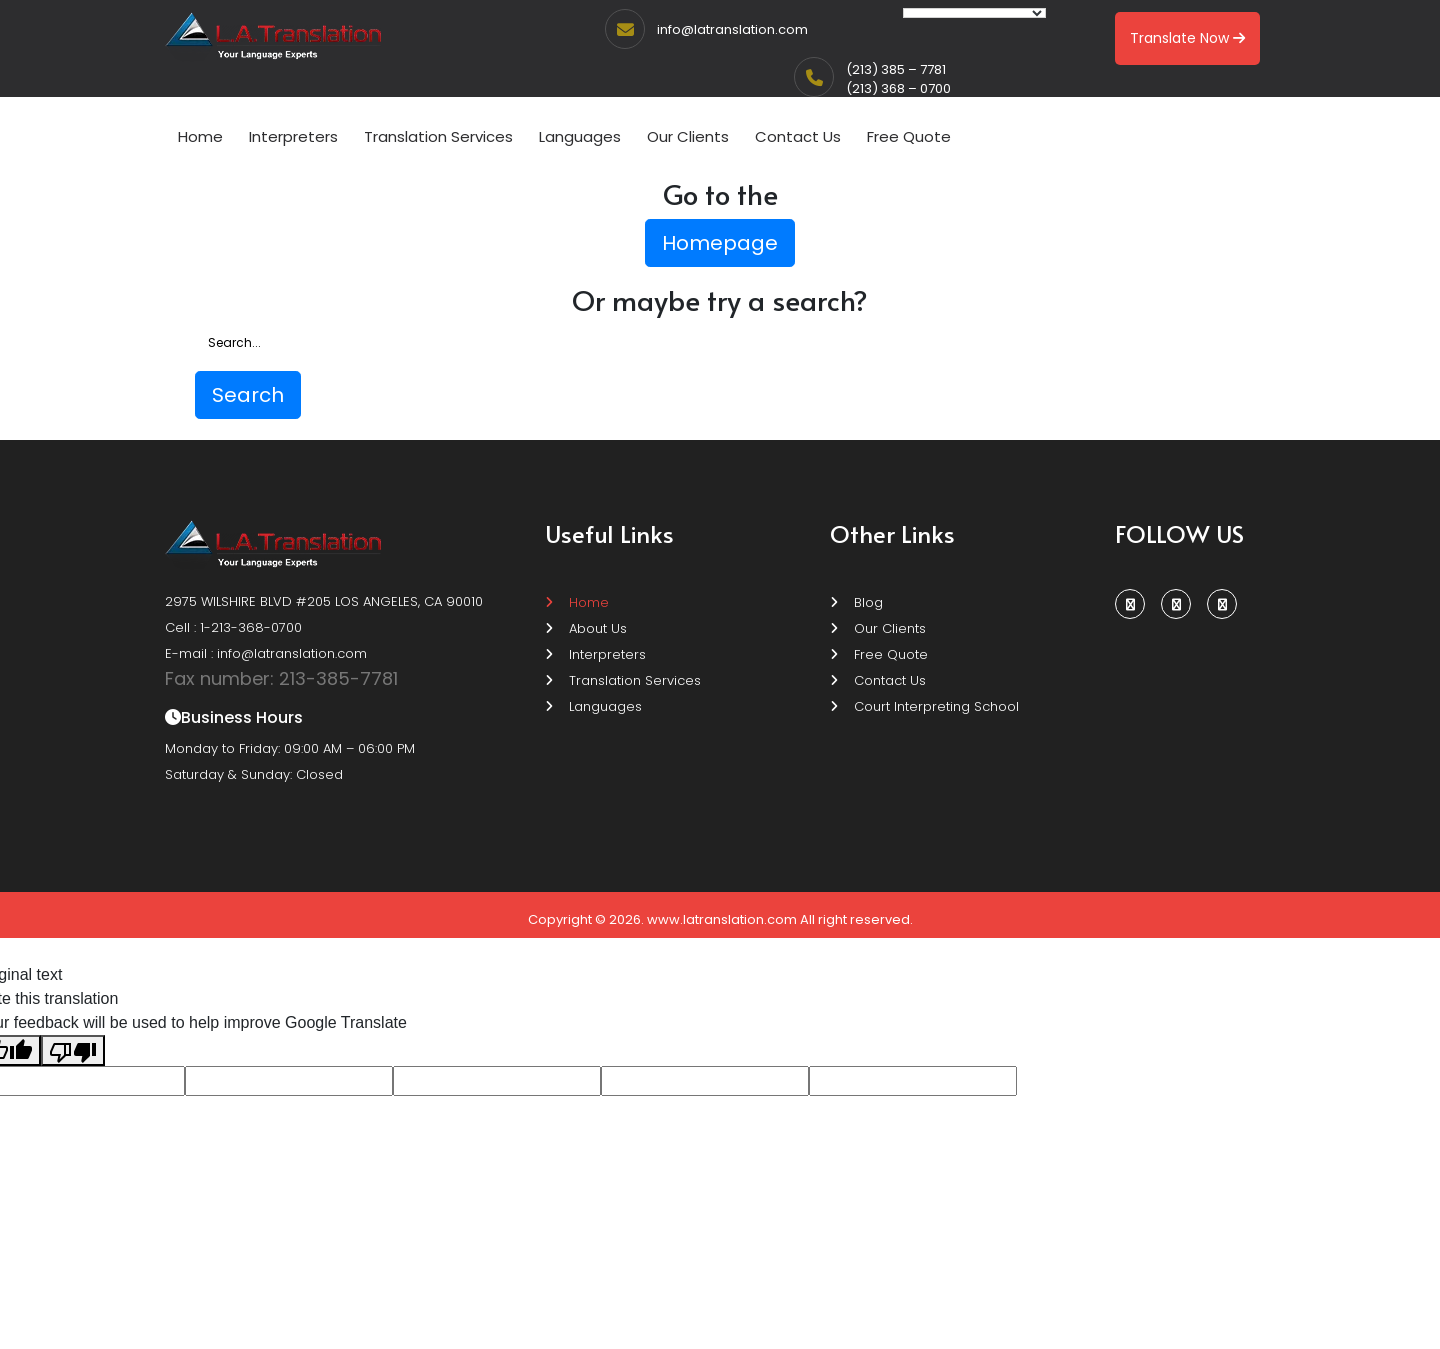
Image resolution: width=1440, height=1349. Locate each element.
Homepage (720, 243)
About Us (586, 628)
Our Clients (688, 136)
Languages (580, 136)
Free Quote (909, 136)
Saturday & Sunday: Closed (254, 774)
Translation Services (438, 136)
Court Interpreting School (924, 706)
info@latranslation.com (732, 29)
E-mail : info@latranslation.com (266, 653)
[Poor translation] (73, 1050)
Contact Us (798, 136)
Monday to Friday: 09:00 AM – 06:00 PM (290, 748)
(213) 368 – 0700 (898, 88)
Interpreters (293, 136)
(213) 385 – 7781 (896, 69)
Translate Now (1187, 38)
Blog (856, 602)
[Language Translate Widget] (974, 13)
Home (200, 136)
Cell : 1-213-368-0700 (233, 627)
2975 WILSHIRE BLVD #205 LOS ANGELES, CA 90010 (324, 601)
